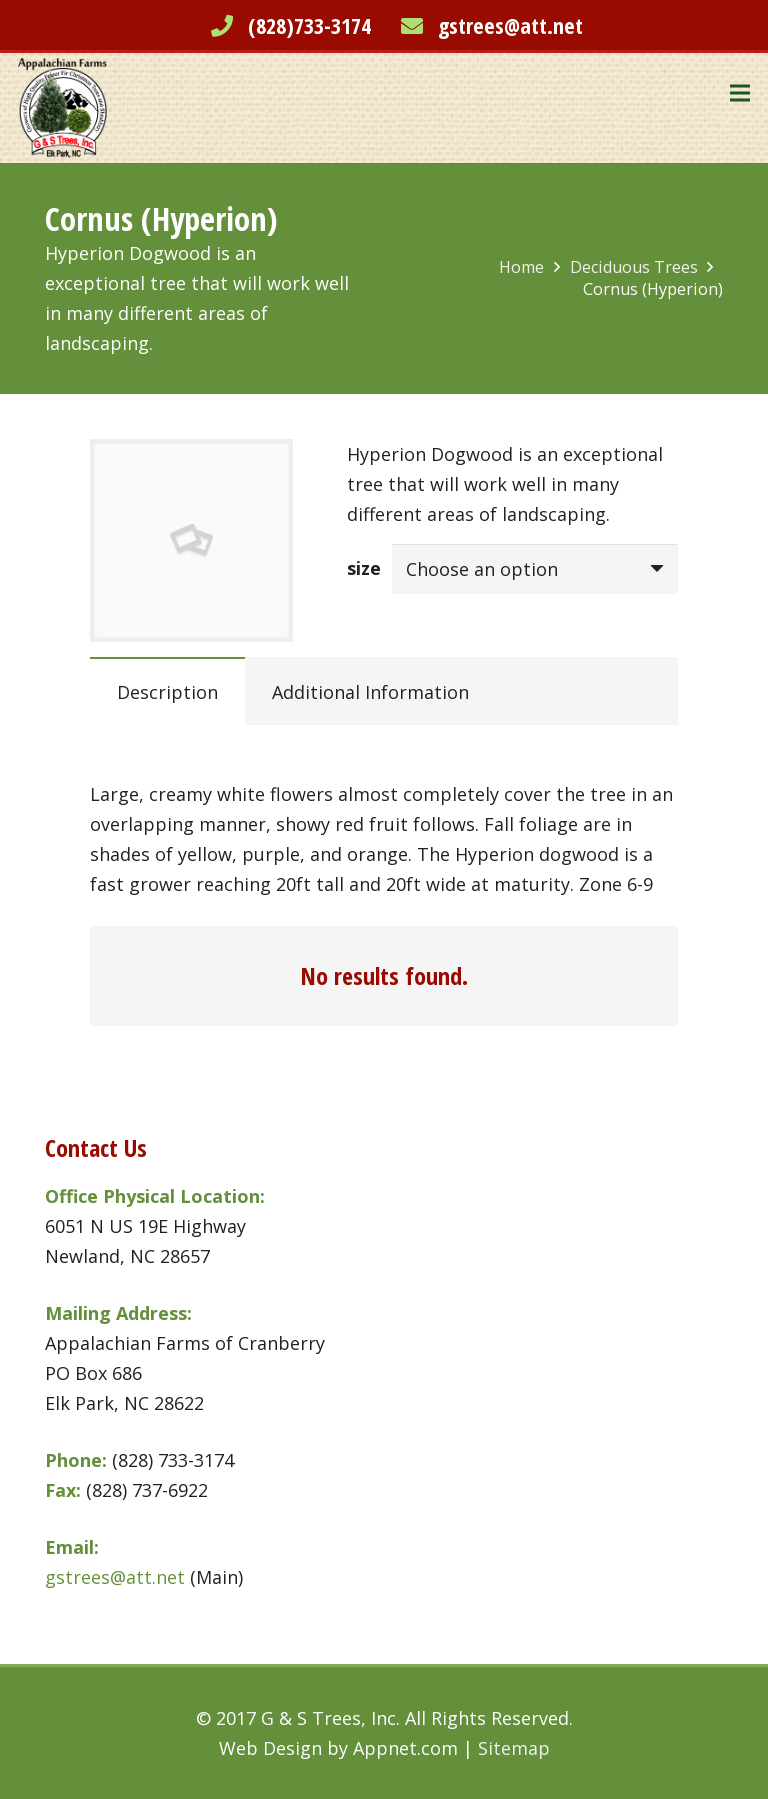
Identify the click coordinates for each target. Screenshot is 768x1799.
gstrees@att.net (510, 25)
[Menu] (740, 93)
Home (521, 267)
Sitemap (514, 1748)
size (364, 568)
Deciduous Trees (634, 267)
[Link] (62, 108)
